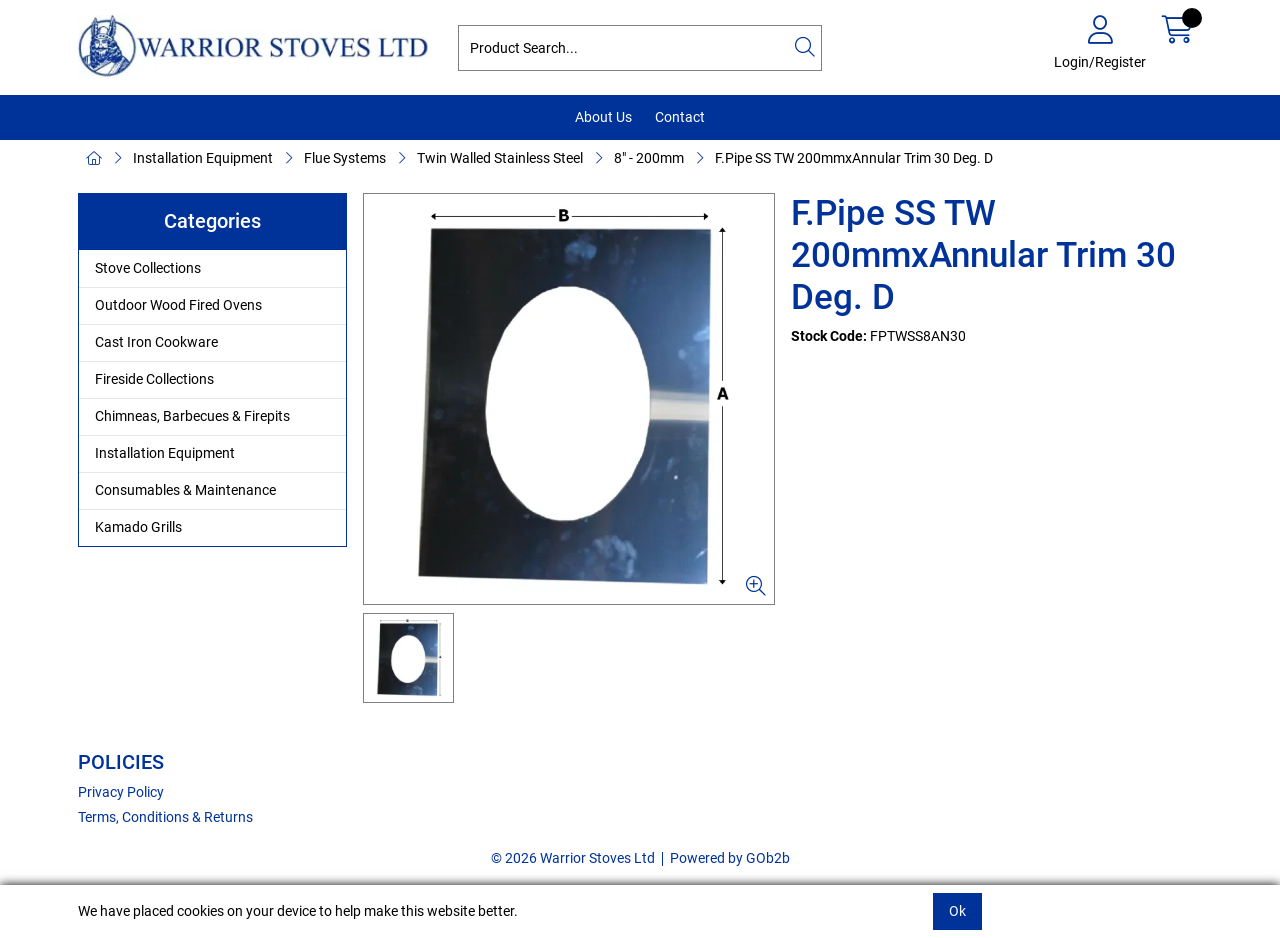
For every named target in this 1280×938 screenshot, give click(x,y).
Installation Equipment (203, 158)
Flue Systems (345, 158)
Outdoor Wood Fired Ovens (178, 305)
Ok (957, 911)
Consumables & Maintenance (185, 490)
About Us (603, 117)
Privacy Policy (121, 792)
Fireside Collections (154, 379)
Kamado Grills (138, 527)
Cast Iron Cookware (156, 342)
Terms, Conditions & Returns (165, 817)
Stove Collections (148, 268)
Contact (680, 117)
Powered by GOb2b (730, 858)
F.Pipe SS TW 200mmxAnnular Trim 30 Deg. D (854, 158)
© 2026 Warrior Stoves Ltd (573, 858)
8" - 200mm (649, 158)
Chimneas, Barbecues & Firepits (192, 416)
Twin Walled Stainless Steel (500, 158)
